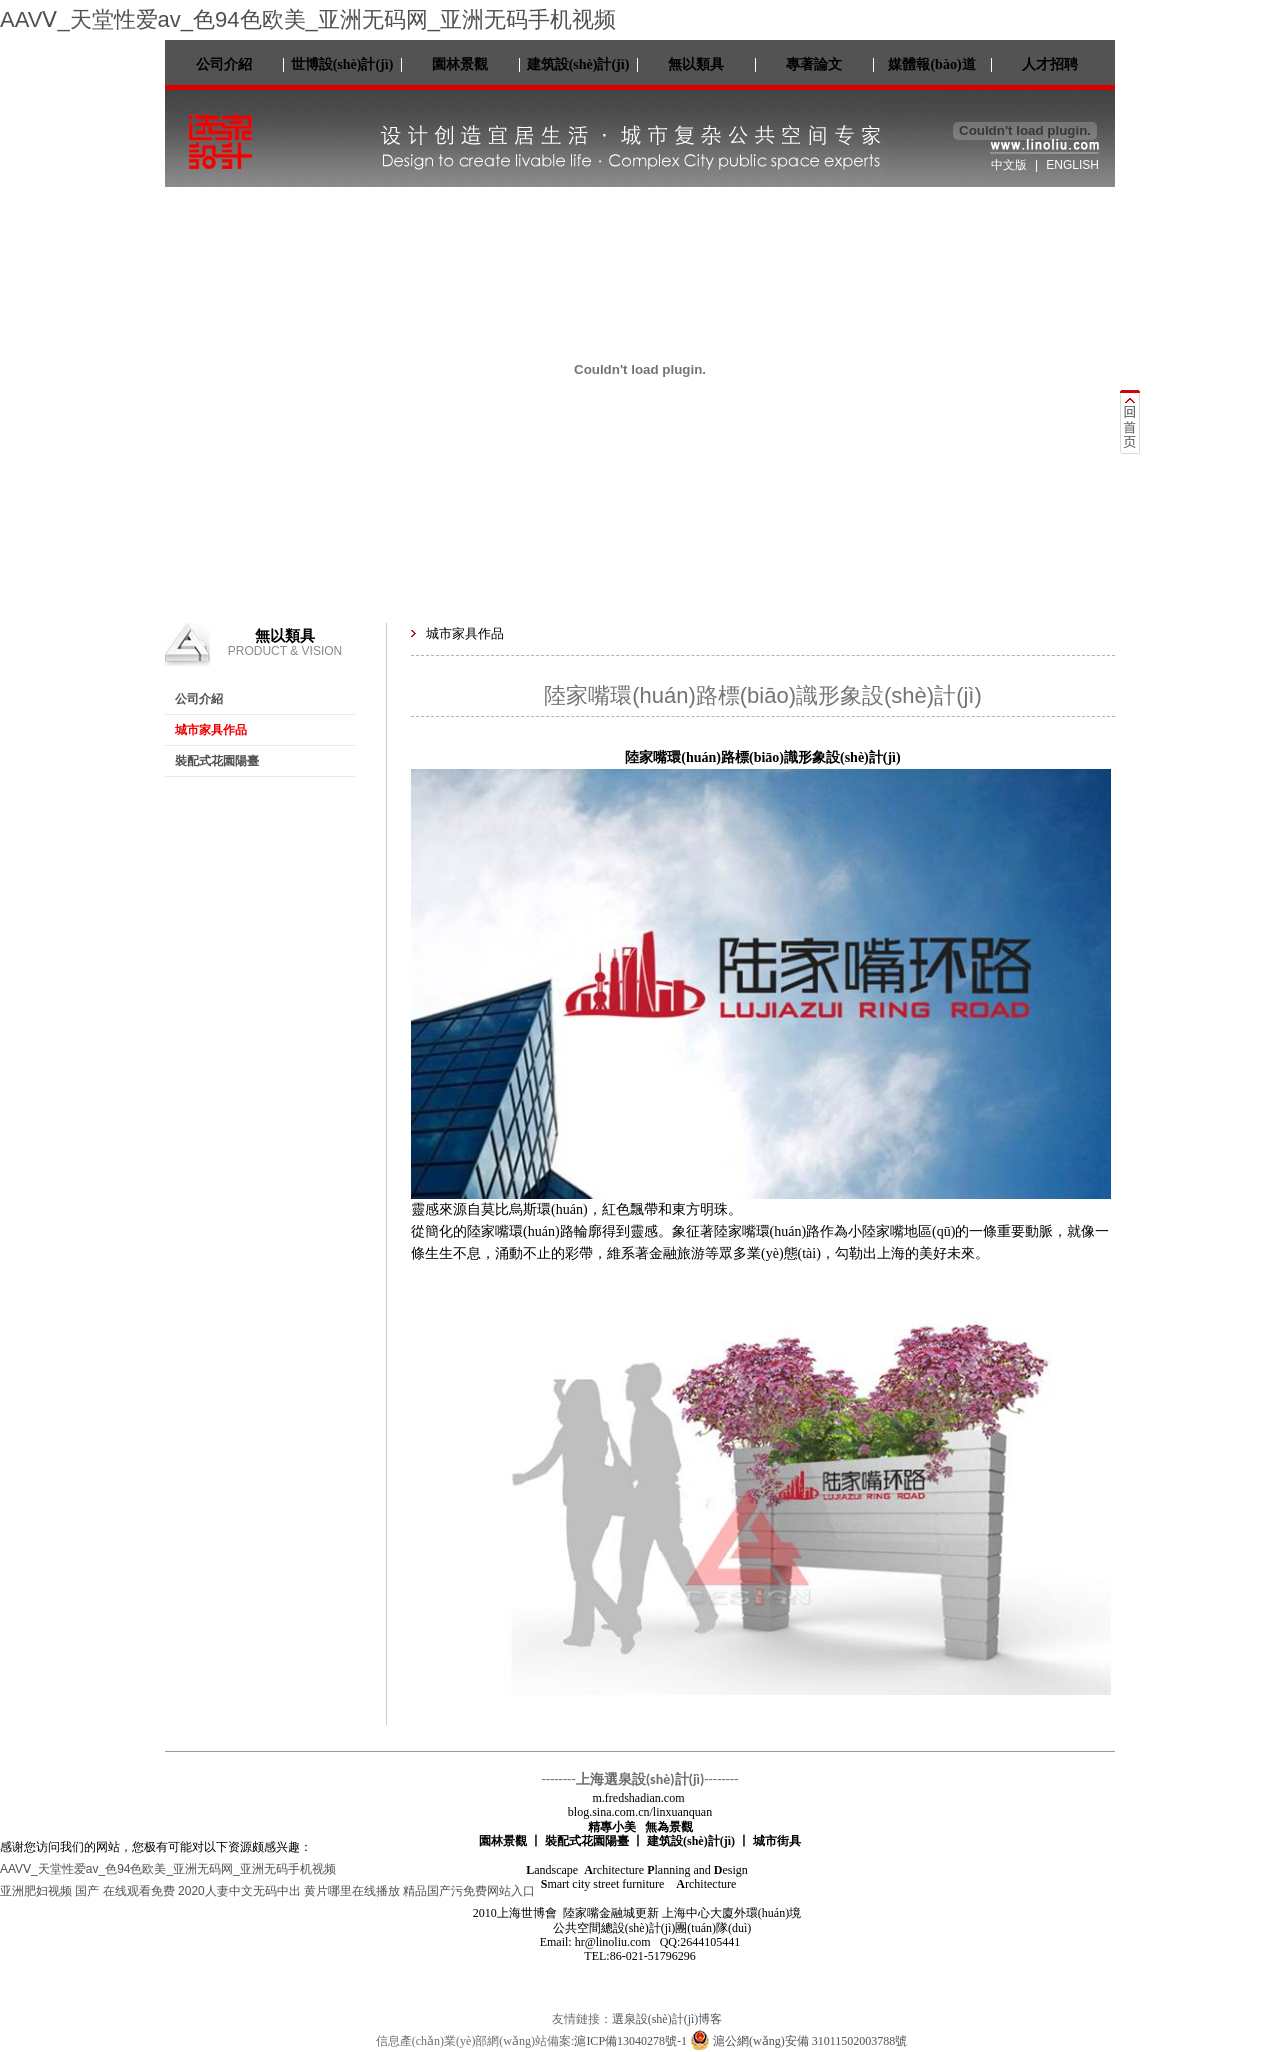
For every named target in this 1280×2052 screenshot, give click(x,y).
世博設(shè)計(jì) (342, 64)
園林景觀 (460, 64)
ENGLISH (1072, 165)
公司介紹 (224, 64)
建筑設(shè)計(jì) (578, 64)
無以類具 (696, 64)
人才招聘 (1050, 64)
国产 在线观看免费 (124, 1891)
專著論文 (814, 64)
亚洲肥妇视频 (36, 1891)
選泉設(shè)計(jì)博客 (667, 2019)
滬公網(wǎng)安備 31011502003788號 (798, 2041)
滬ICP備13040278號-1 (630, 2041)
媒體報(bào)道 (931, 64)
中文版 (1009, 165)
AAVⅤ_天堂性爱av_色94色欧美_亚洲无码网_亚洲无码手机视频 (308, 19)
